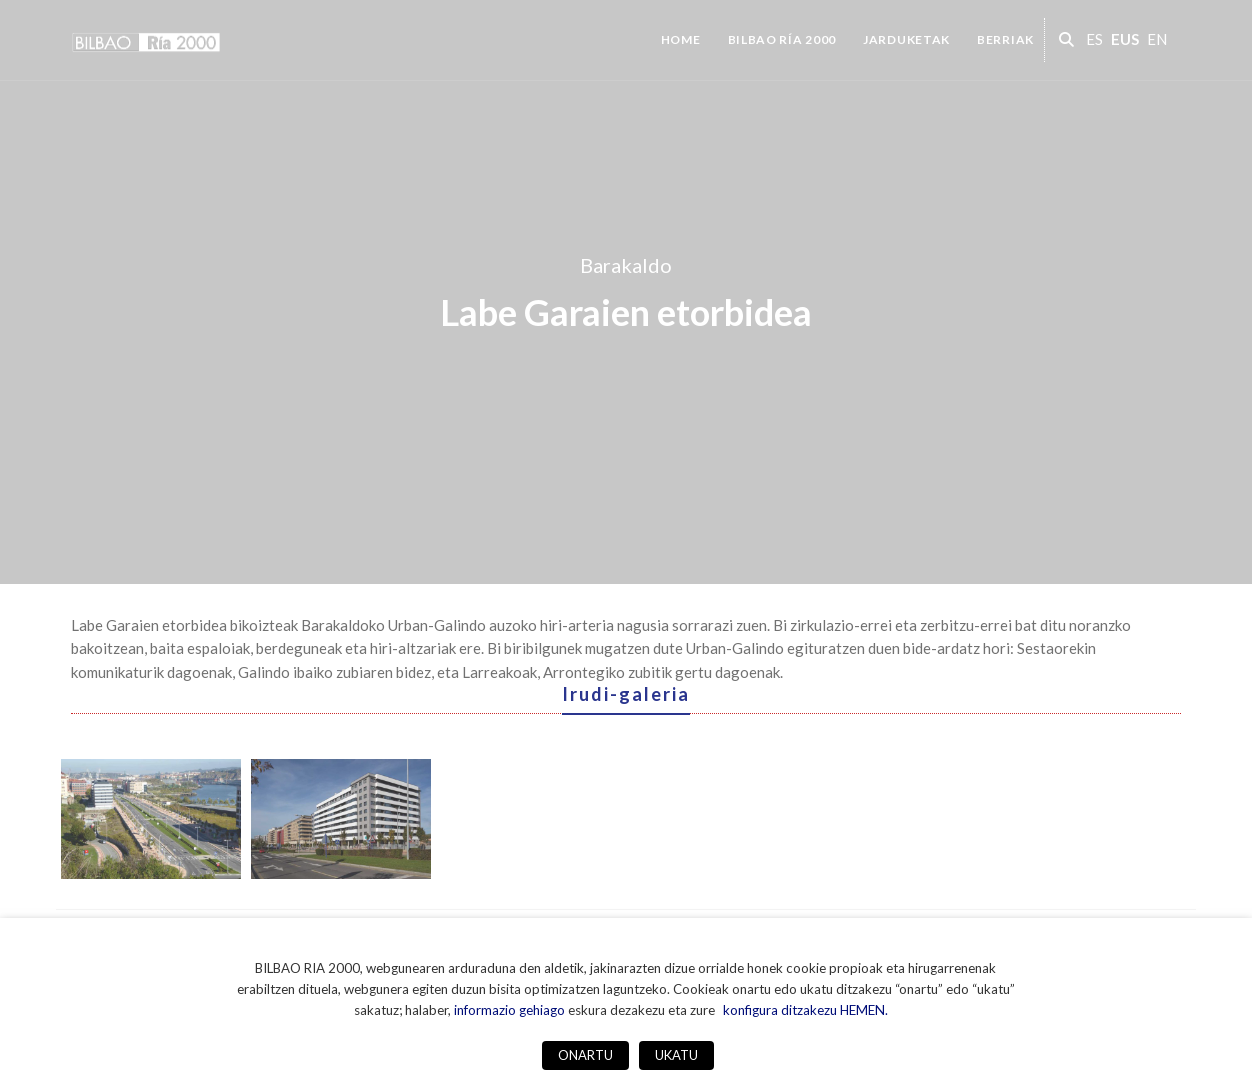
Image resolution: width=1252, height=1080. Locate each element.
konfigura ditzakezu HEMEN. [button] (805, 1010)
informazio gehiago (509, 1010)
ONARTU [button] (585, 1055)
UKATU (676, 1055)
